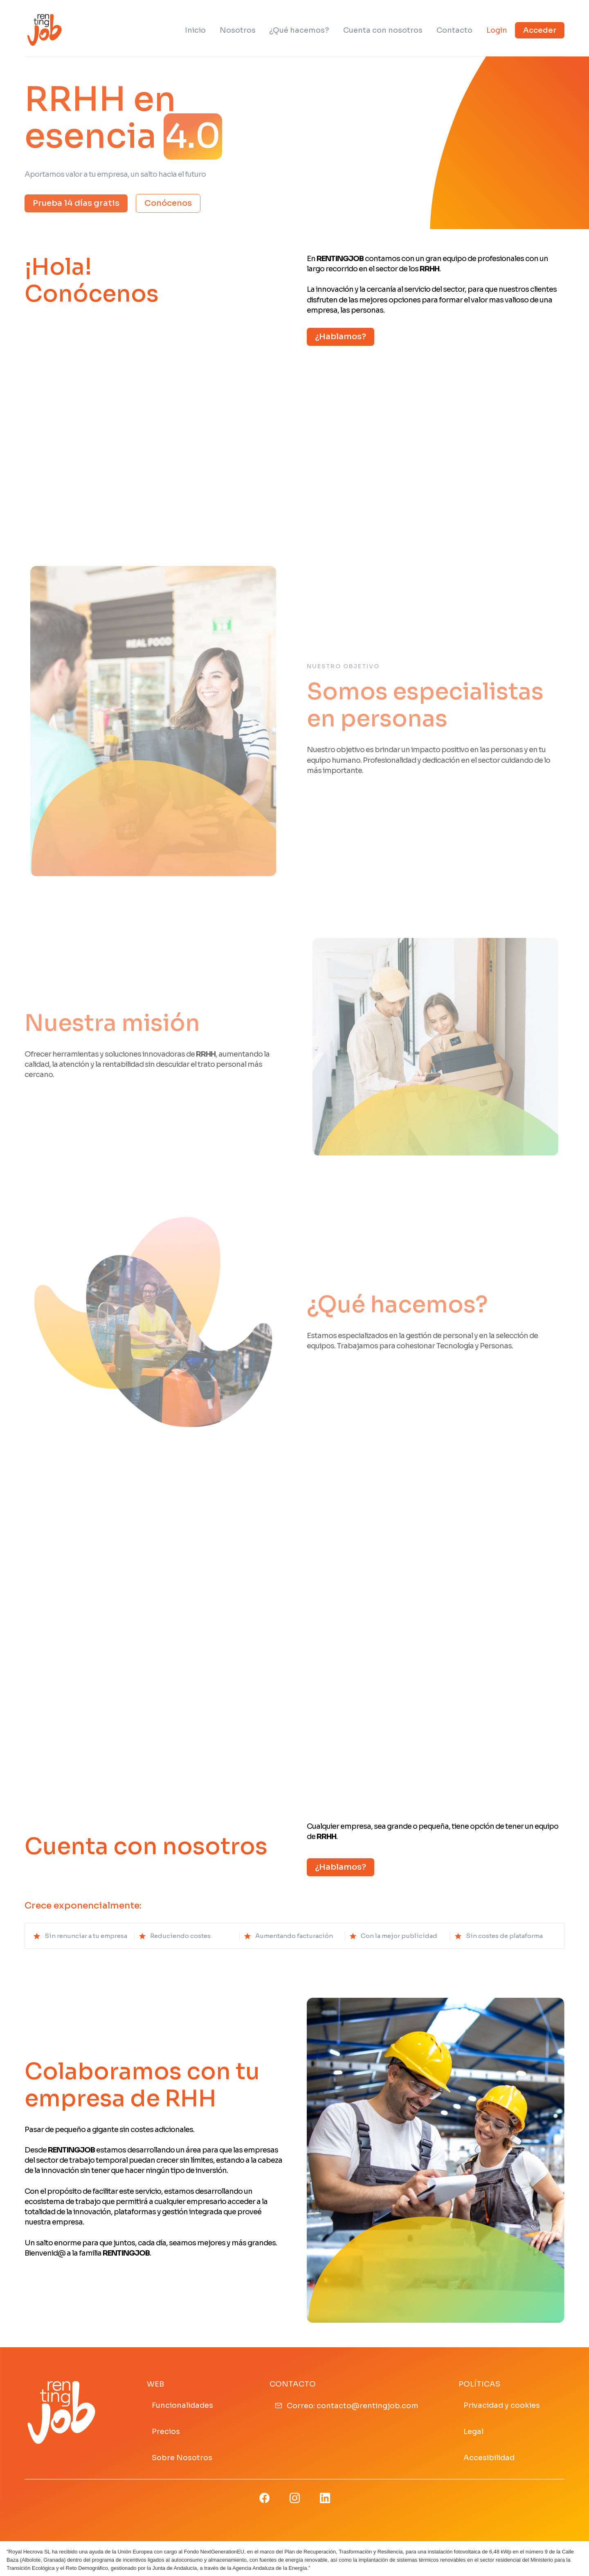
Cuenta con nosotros (383, 30)
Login (496, 30)
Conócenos (168, 203)
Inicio (195, 30)
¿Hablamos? (340, 336)
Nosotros (238, 30)
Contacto (454, 30)
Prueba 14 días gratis (76, 203)
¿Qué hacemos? (299, 30)
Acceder (539, 30)
